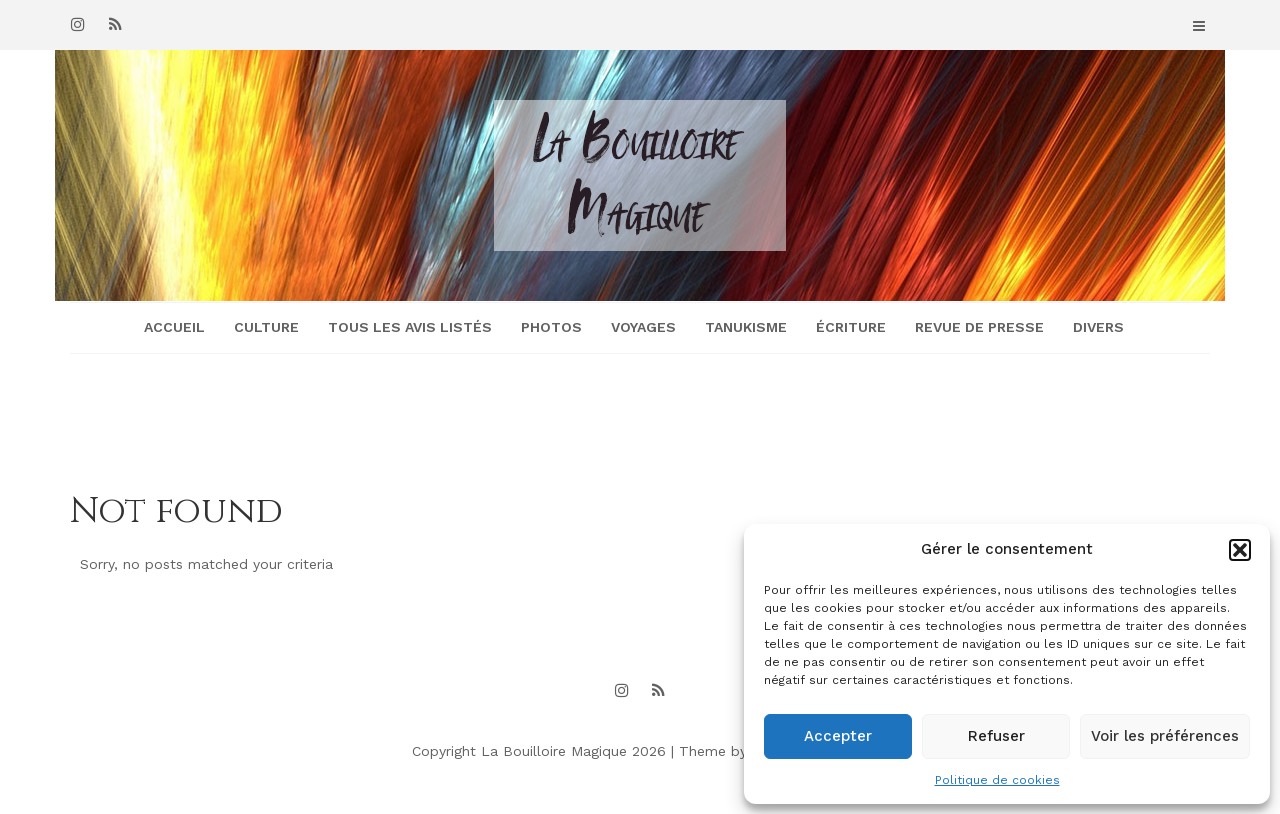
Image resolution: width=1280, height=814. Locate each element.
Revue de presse (979, 327)
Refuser (996, 736)
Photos (551, 327)
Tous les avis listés (410, 327)
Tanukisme (746, 327)
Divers (1098, 327)
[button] (1240, 550)
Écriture (851, 327)
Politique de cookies (997, 780)
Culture (266, 327)
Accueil (174, 327)
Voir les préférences (1165, 736)
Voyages (643, 327)
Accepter (838, 736)
